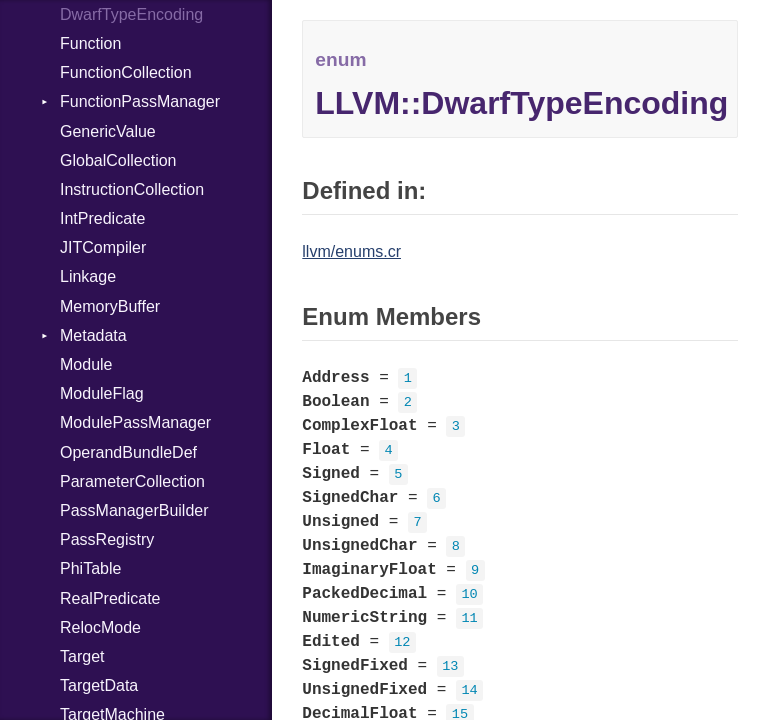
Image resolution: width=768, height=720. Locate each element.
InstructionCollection (132, 189)
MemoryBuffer (110, 306)
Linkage (88, 276)
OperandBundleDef (128, 452)
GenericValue (108, 131)
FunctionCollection (126, 72)
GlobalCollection (118, 160)
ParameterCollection (132, 481)
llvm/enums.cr (351, 251)
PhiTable (90, 568)
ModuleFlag (102, 393)
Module (86, 364)
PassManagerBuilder (134, 510)
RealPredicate (110, 598)
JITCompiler (103, 247)
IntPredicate (102, 218)
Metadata (93, 335)
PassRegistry (107, 539)
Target (82, 656)
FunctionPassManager (140, 101)
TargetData (99, 685)
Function (90, 43)
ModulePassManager (135, 422)
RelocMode (100, 627)
